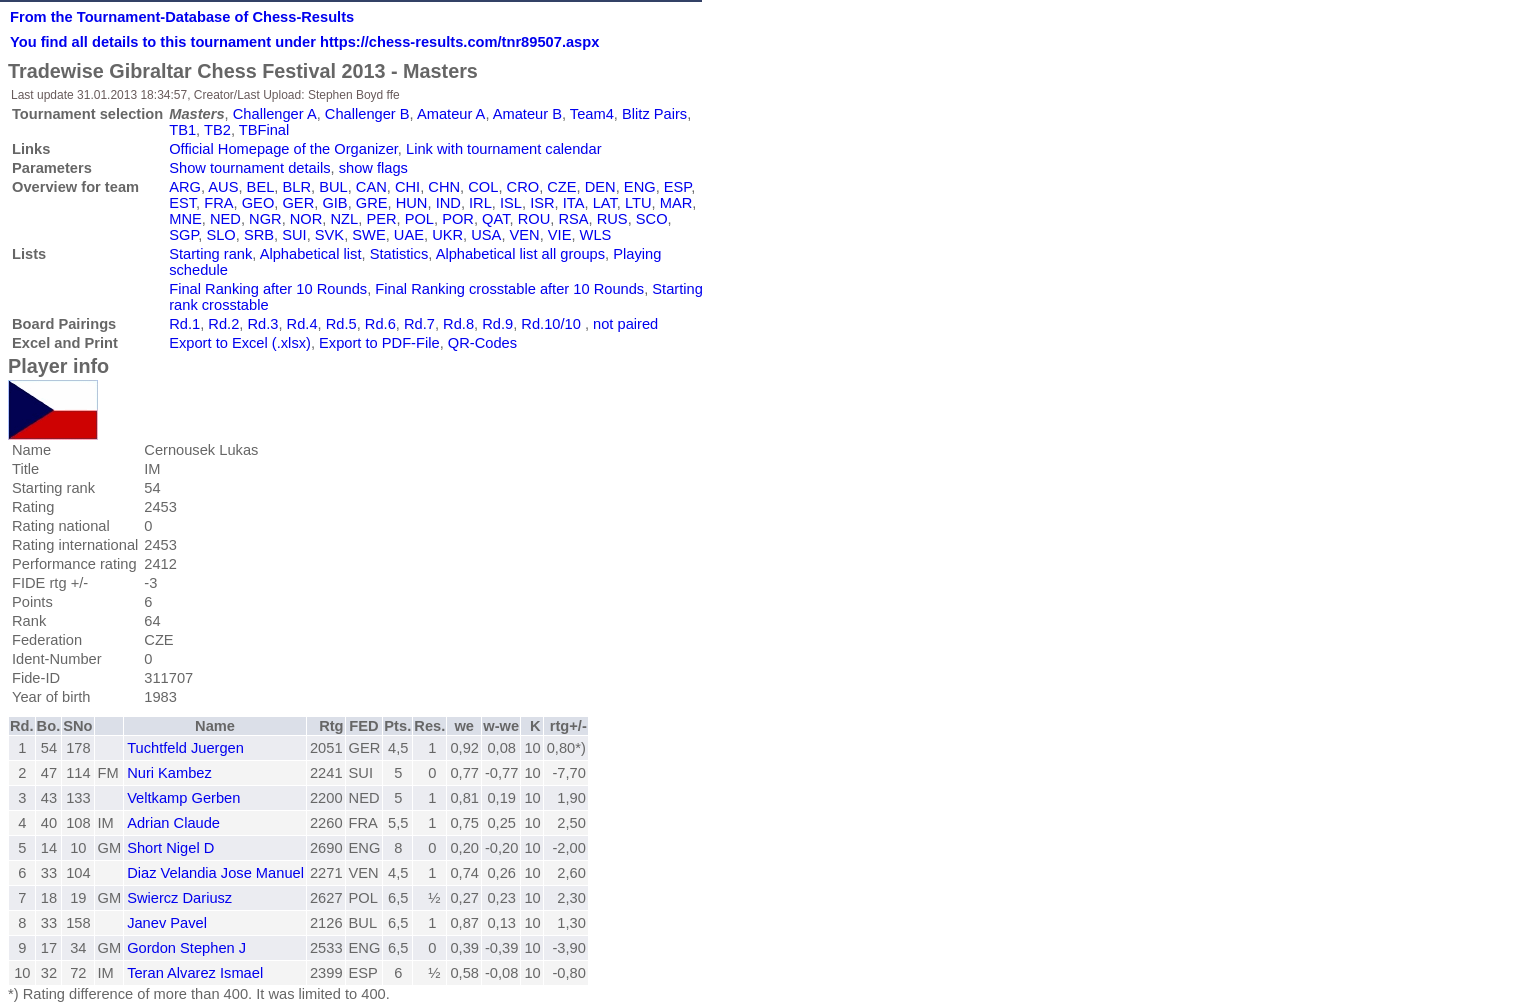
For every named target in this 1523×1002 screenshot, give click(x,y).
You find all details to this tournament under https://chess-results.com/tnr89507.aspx (304, 42)
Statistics (399, 254)
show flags (373, 168)
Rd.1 (184, 324)
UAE (409, 235)
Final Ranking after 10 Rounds (268, 289)
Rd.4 (302, 324)
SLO (220, 235)
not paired (625, 324)
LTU (638, 203)
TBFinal (264, 130)
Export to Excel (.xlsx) (240, 343)
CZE (561, 187)
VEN (525, 235)
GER (298, 203)
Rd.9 (497, 324)
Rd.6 (380, 324)
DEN (600, 187)
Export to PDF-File (379, 343)
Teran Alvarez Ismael (195, 973)
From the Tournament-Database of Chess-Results (182, 17)
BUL (333, 187)
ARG (185, 187)
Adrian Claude (173, 823)
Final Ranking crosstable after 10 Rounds (509, 289)
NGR (265, 219)
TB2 (217, 130)
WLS (596, 235)
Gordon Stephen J (186, 948)
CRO (523, 187)
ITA (574, 203)
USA (486, 235)
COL (483, 187)
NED (225, 219)
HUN (412, 203)
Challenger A (275, 114)
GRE (372, 203)
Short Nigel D (170, 848)
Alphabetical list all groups (520, 254)
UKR (447, 235)
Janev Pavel (167, 923)
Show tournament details (249, 168)
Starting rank (210, 254)
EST (182, 203)
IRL (480, 203)
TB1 (182, 130)
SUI (294, 235)
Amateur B (527, 114)
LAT (605, 203)
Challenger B (367, 114)
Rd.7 (419, 324)
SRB (259, 235)
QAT (495, 219)
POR (458, 219)
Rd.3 (262, 324)
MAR (676, 203)
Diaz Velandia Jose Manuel (215, 873)
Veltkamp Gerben (183, 798)
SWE (368, 235)
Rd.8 (458, 324)
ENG (640, 187)
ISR (542, 203)
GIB (334, 203)
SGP (183, 235)
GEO (258, 203)
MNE (185, 219)
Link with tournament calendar (504, 149)
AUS (223, 187)
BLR (296, 187)
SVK (329, 235)
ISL (511, 203)
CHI (407, 187)
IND (448, 203)
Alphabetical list (311, 254)
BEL (261, 187)
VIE (560, 235)
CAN (371, 187)
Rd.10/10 (550, 324)
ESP (677, 187)
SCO (652, 219)
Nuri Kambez (169, 773)
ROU (534, 219)
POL (419, 219)
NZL (345, 219)
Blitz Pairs (654, 114)
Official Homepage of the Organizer (283, 149)
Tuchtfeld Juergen (185, 748)
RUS (612, 219)
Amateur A (451, 114)
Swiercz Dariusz (179, 898)
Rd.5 (341, 324)
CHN (444, 187)
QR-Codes (482, 343)
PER (381, 219)
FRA (218, 203)
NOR (306, 219)
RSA (573, 219)
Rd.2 (223, 324)
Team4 (592, 114)
